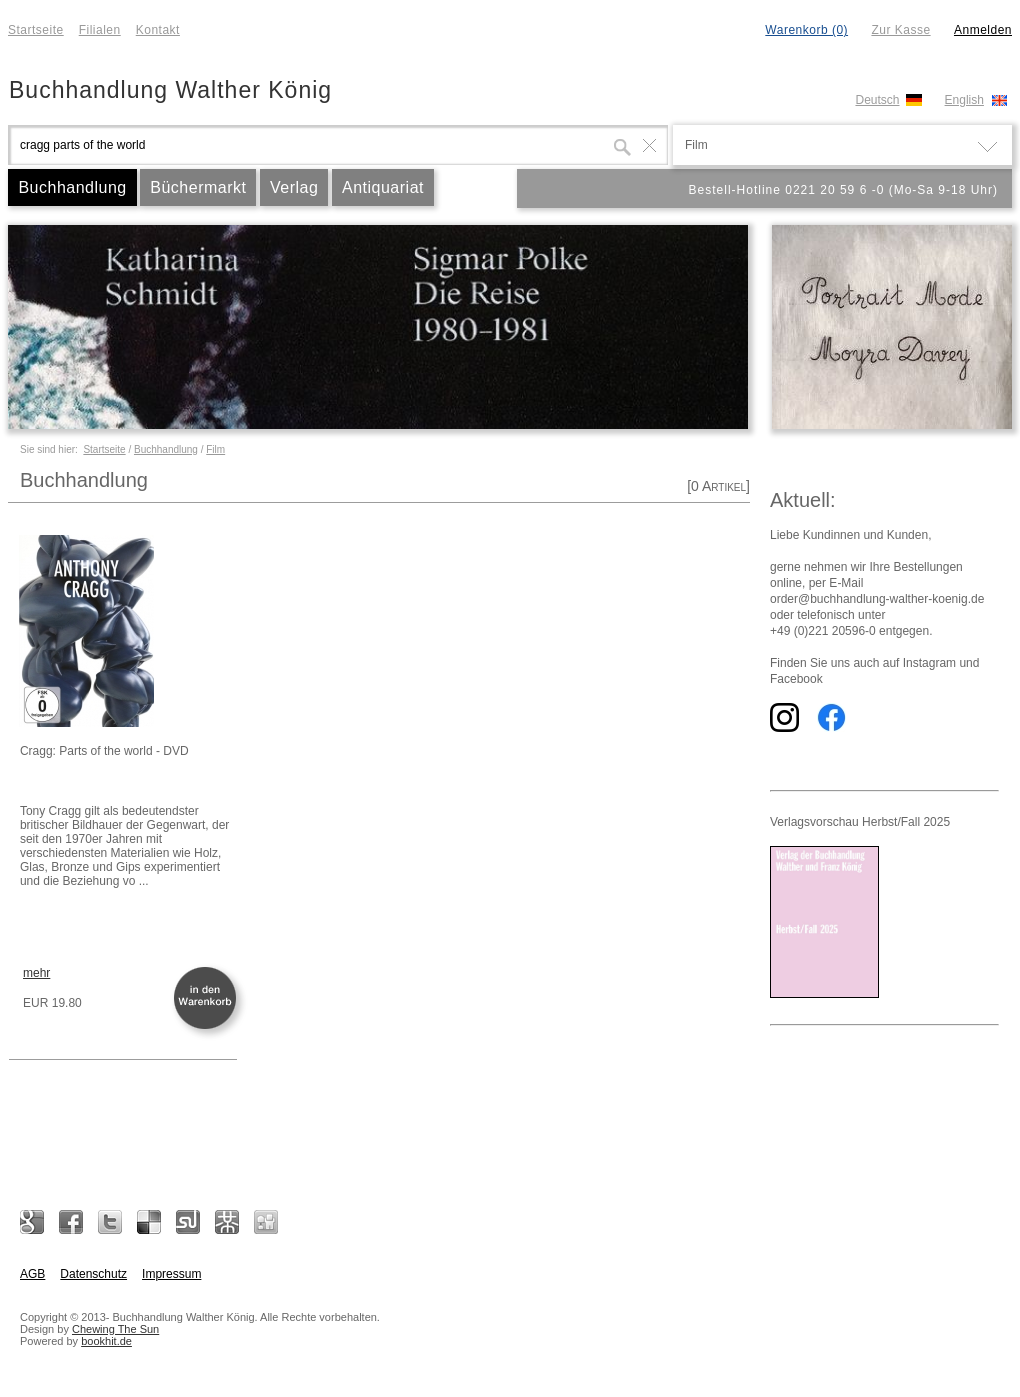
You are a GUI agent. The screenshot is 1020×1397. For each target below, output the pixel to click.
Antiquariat (383, 187)
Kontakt (158, 30)
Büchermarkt (198, 187)
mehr (36, 973)
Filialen (100, 30)
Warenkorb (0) (806, 30)
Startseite (36, 30)
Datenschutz (93, 1274)
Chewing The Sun (115, 1329)
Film (215, 449)
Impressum (171, 1274)
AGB (32, 1274)
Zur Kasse (900, 30)
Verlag (294, 187)
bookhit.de (106, 1341)
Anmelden (983, 30)
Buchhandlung (72, 187)
